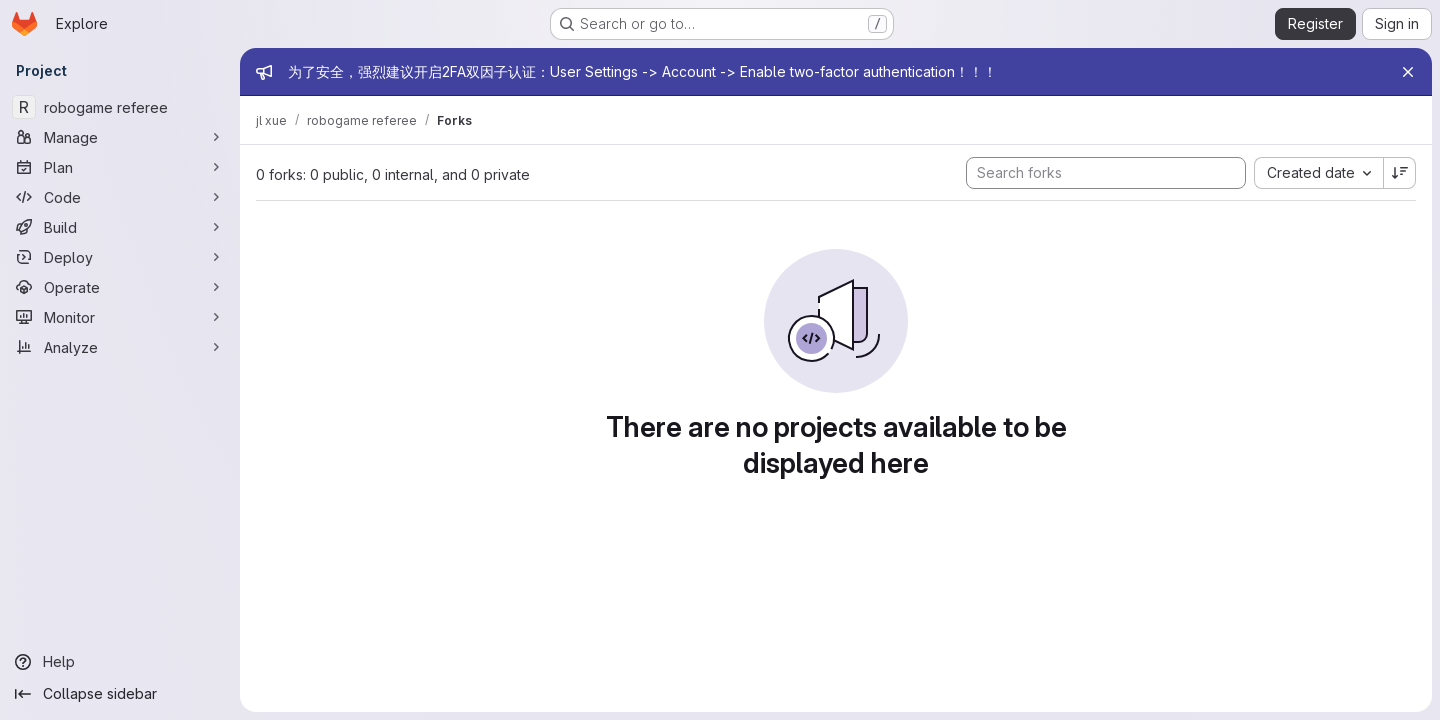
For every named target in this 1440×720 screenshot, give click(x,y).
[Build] (120, 227)
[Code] (120, 197)
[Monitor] (120, 317)
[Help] (120, 662)
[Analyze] (120, 347)
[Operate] (120, 287)
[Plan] (120, 167)
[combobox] (1318, 173)
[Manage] (120, 137)
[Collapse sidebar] (120, 694)
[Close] (1408, 72)
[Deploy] (120, 257)
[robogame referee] (120, 107)
